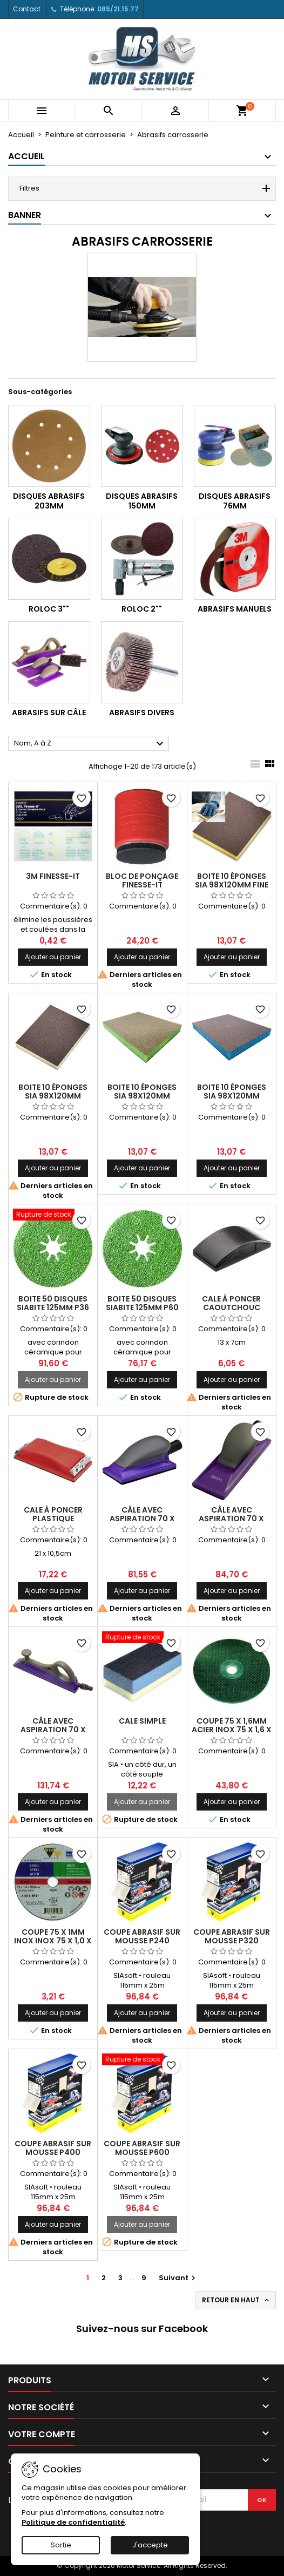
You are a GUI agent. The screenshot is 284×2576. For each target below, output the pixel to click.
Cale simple (142, 1721)
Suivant (178, 2278)
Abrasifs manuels (235, 609)
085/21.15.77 (118, 8)
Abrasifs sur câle (49, 712)
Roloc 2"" (141, 609)
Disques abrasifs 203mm (49, 501)
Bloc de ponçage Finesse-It (142, 880)
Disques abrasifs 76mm (235, 501)
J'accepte (150, 2545)
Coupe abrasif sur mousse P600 (142, 2148)
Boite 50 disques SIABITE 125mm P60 (142, 1303)
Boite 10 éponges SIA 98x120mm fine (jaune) (231, 885)
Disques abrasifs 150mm (142, 501)
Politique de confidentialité (73, 2522)
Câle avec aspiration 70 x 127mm (142, 1518)
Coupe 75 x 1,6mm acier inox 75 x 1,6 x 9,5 (232, 1730)
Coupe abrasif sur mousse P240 (142, 1936)
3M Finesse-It (53, 876)
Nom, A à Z (90, 743)
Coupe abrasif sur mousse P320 (231, 1936)
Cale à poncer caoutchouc (231, 1303)
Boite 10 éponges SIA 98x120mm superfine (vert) (142, 1096)
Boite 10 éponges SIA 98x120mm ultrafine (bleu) (231, 1096)
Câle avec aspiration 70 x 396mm (53, 1730)
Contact (26, 8)
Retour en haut (236, 2300)
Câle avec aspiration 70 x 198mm (231, 1518)
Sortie (61, 2545)
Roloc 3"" (49, 609)
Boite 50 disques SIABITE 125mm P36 (53, 1303)
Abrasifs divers (141, 712)
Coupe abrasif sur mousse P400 (53, 2148)
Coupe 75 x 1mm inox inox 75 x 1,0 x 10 (53, 1941)
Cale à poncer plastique (53, 1514)
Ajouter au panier (53, 956)
